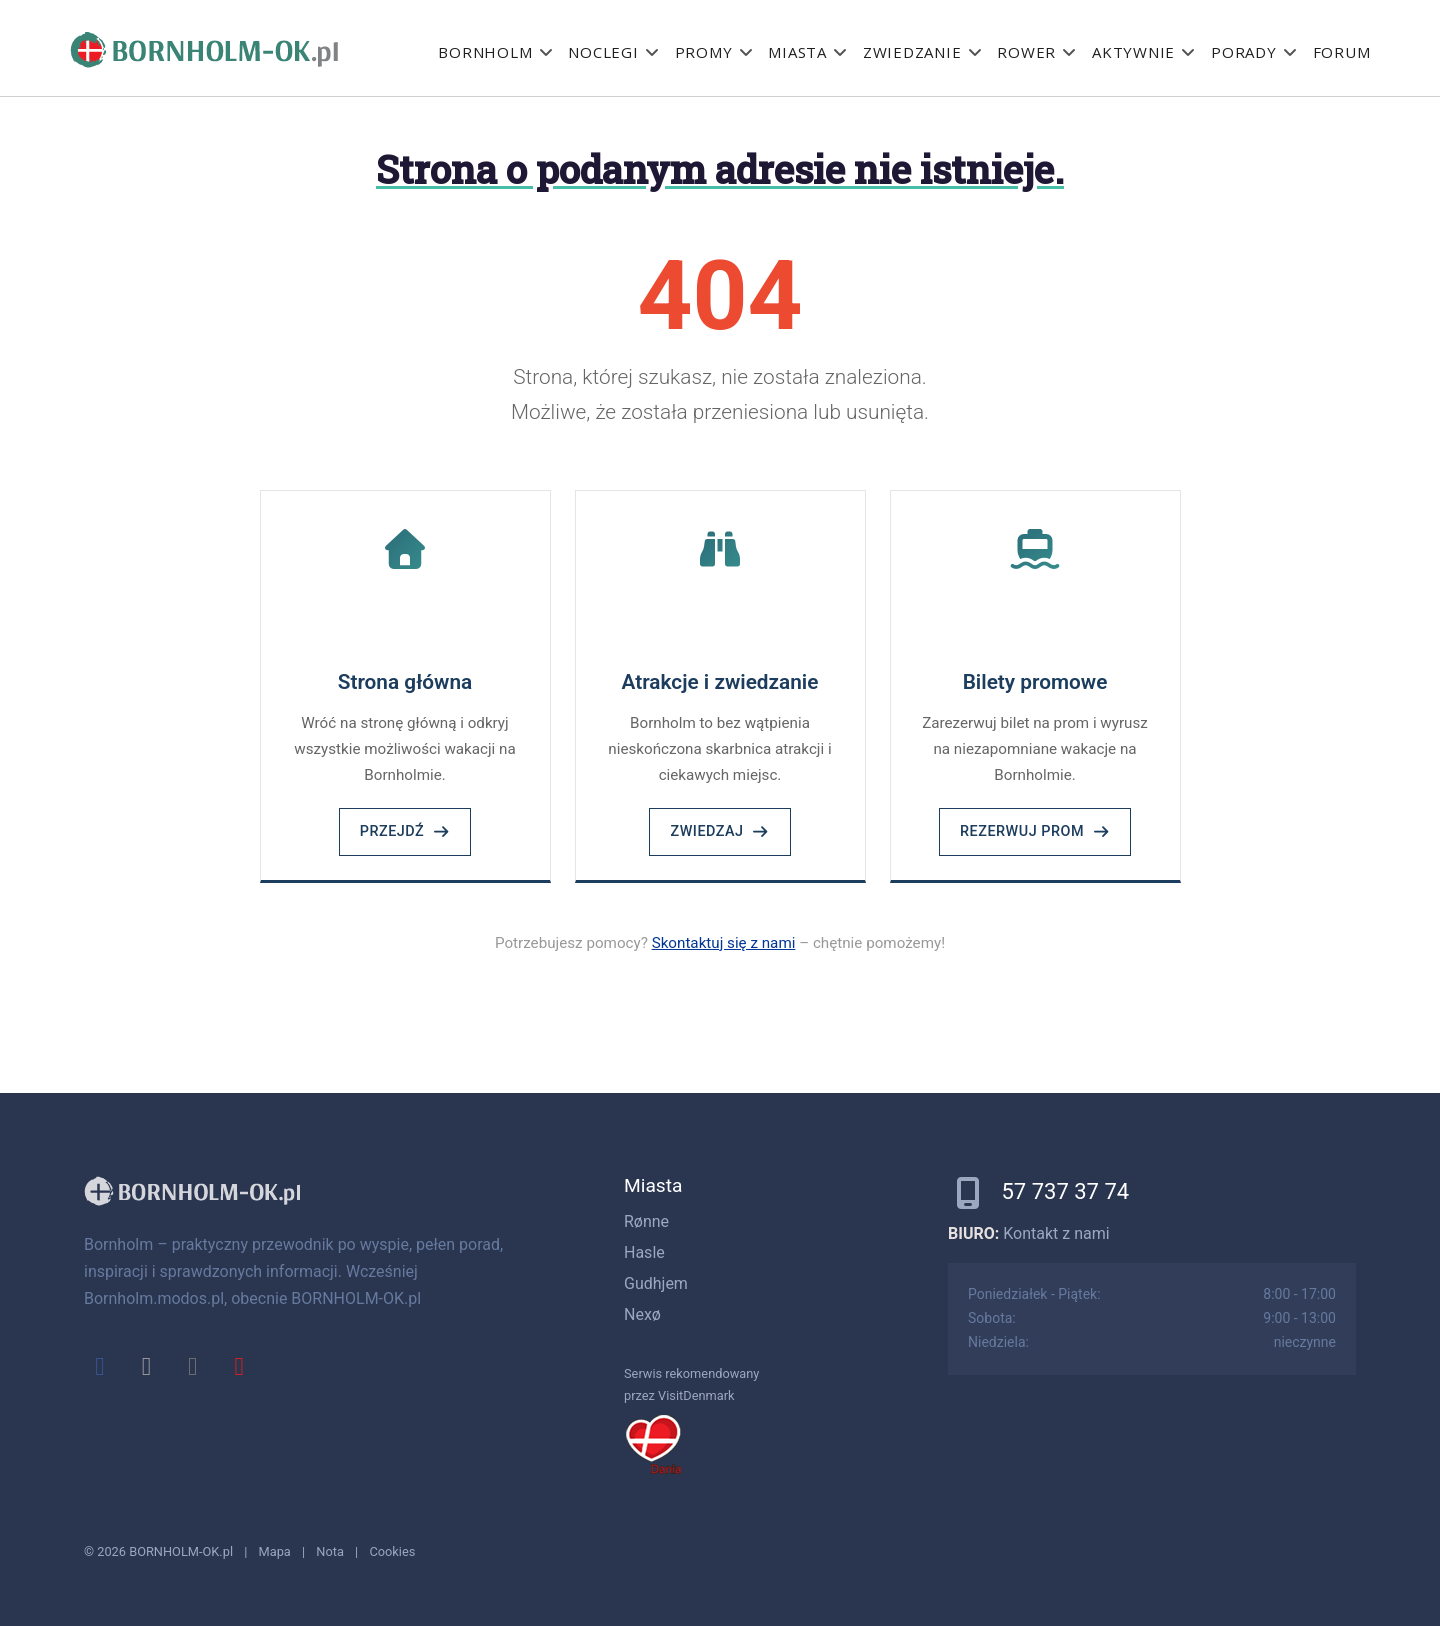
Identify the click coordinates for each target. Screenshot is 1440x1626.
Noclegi (603, 52)
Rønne (646, 1221)
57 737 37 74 (1065, 1191)
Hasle (644, 1252)
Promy (704, 52)
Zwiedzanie (912, 52)
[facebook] (100, 1366)
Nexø (642, 1314)
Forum (1342, 52)
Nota (330, 1551)
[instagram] (193, 1366)
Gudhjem (656, 1283)
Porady (1244, 52)
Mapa (275, 1551)
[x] (146, 1366)
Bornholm (485, 52)
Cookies (392, 1551)
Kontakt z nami (1056, 1233)
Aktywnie (1133, 52)
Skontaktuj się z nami (724, 943)
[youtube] (239, 1366)
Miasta (797, 52)
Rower (1026, 52)
